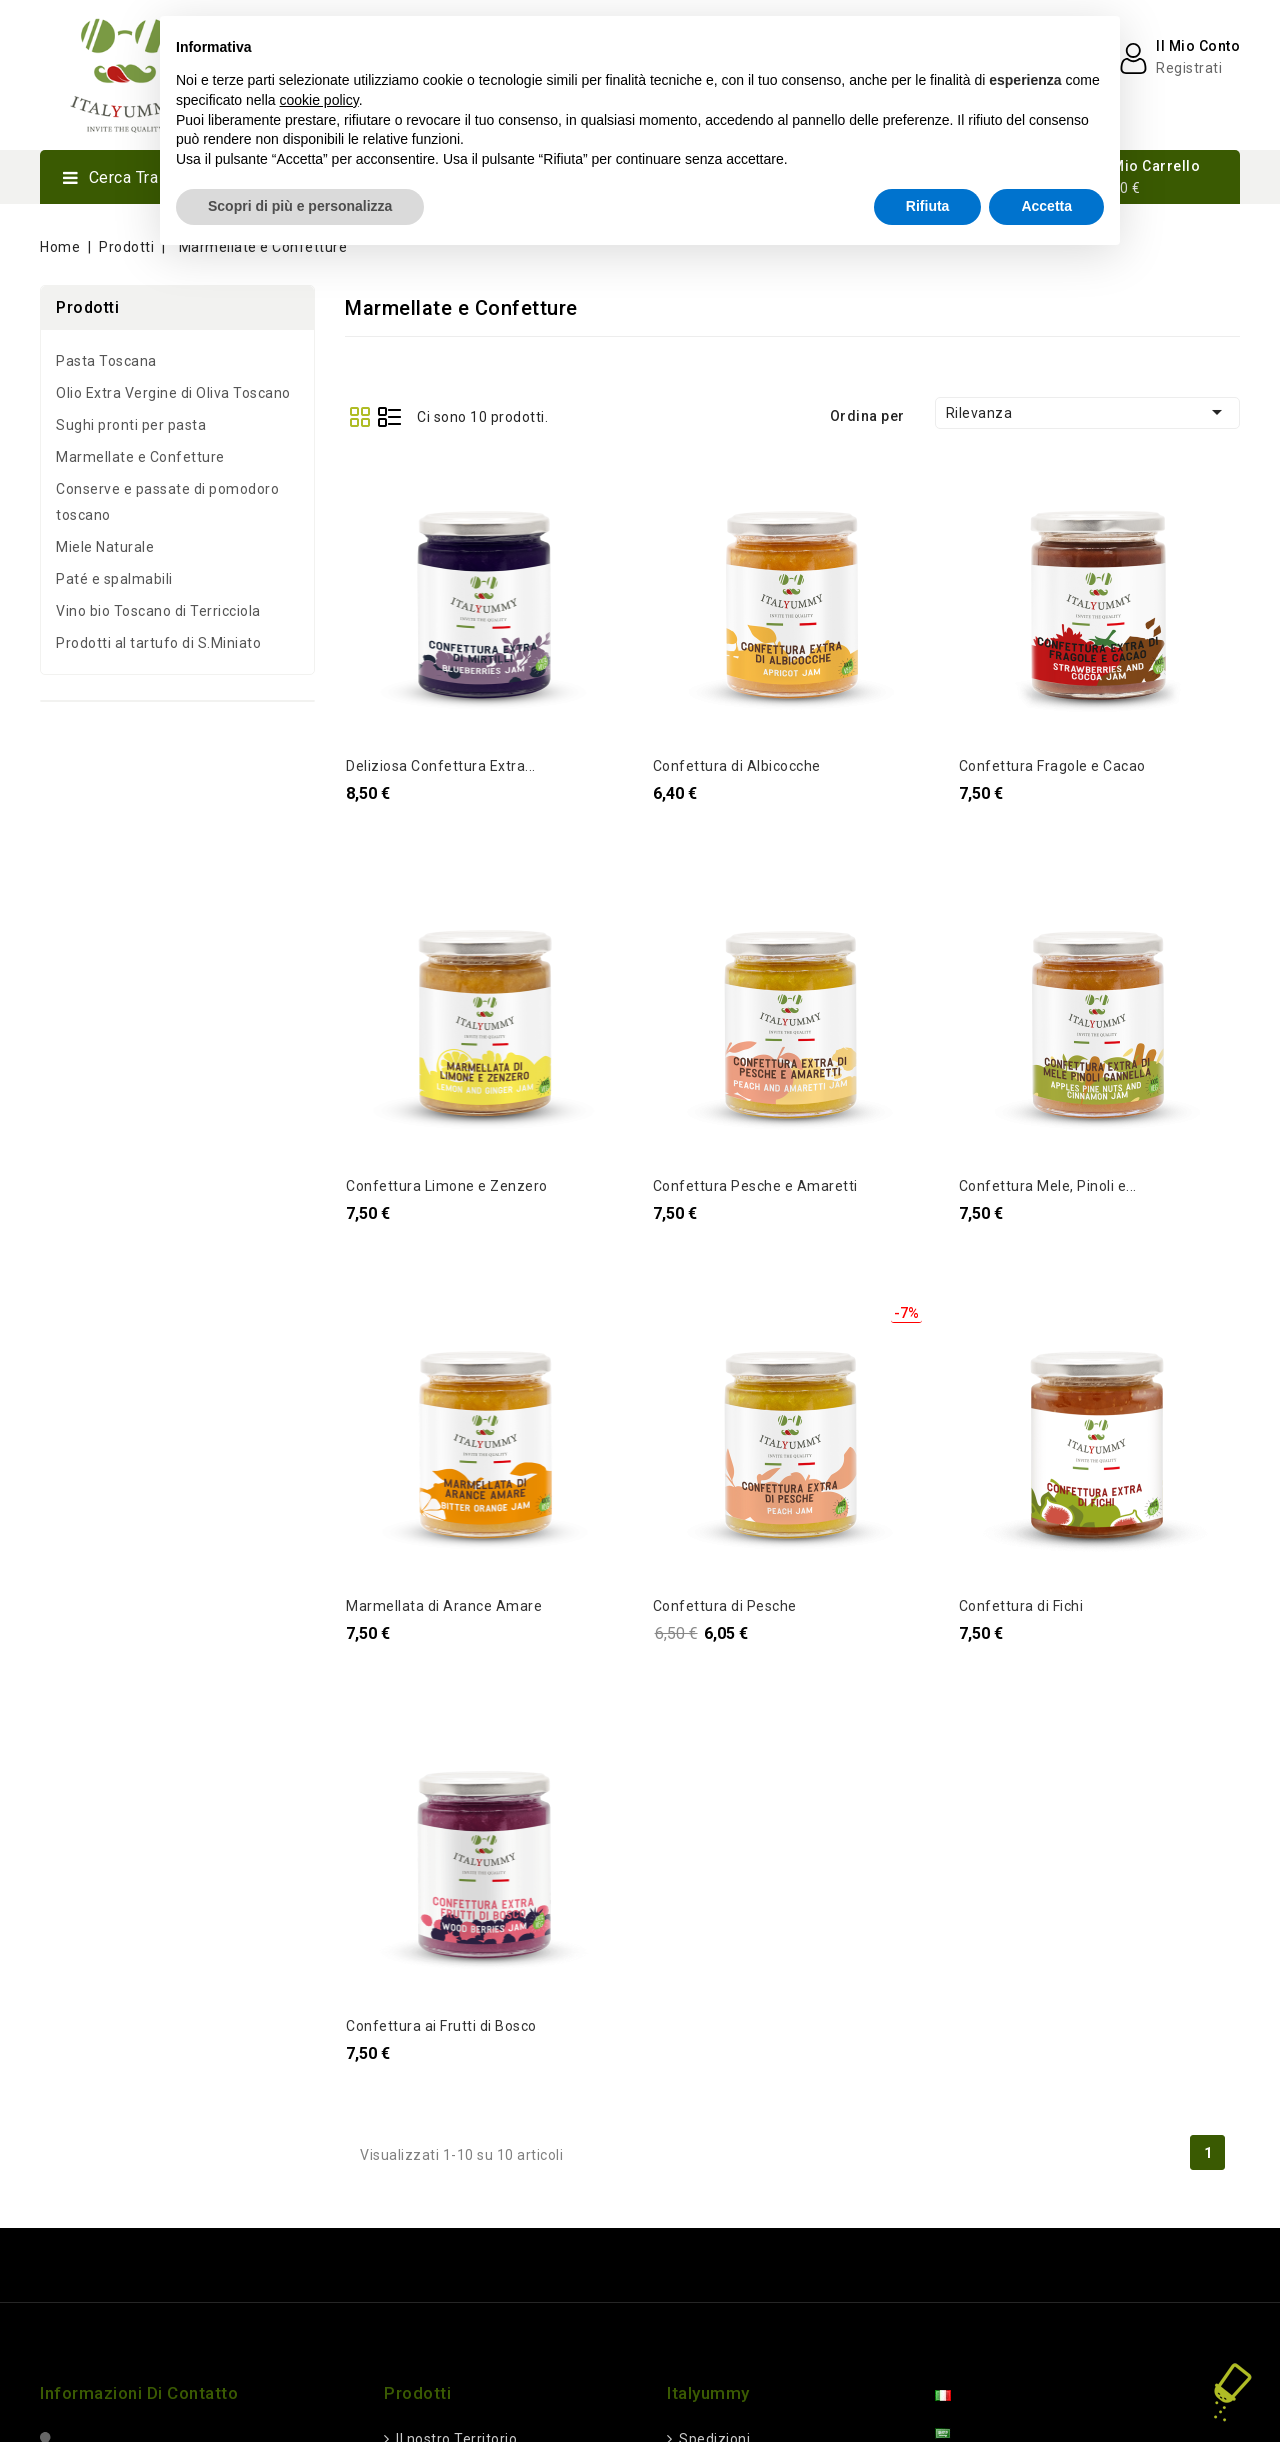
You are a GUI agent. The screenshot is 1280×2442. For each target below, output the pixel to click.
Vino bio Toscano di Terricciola (158, 611)
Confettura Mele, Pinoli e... (1048, 1186)
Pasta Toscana (106, 361)
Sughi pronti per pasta (131, 425)
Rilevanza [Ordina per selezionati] (1087, 412)
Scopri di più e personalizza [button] (300, 206)
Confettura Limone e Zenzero (447, 1186)
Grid (359, 416)
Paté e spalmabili (114, 579)
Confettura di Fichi (1021, 1606)
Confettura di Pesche (725, 1606)
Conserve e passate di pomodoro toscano (167, 502)
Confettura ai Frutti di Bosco (441, 2026)
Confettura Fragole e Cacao (1052, 766)
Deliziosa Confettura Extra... (441, 766)
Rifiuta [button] (928, 206)
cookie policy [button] (319, 100)
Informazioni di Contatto (139, 2393)
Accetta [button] (1046, 206)
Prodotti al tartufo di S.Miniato (158, 643)
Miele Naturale (105, 547)
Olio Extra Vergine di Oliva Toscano (173, 393)
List (389, 416)
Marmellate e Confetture (140, 457)
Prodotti (87, 307)
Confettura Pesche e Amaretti (755, 1186)
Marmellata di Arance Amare (444, 1606)
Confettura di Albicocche (737, 766)
